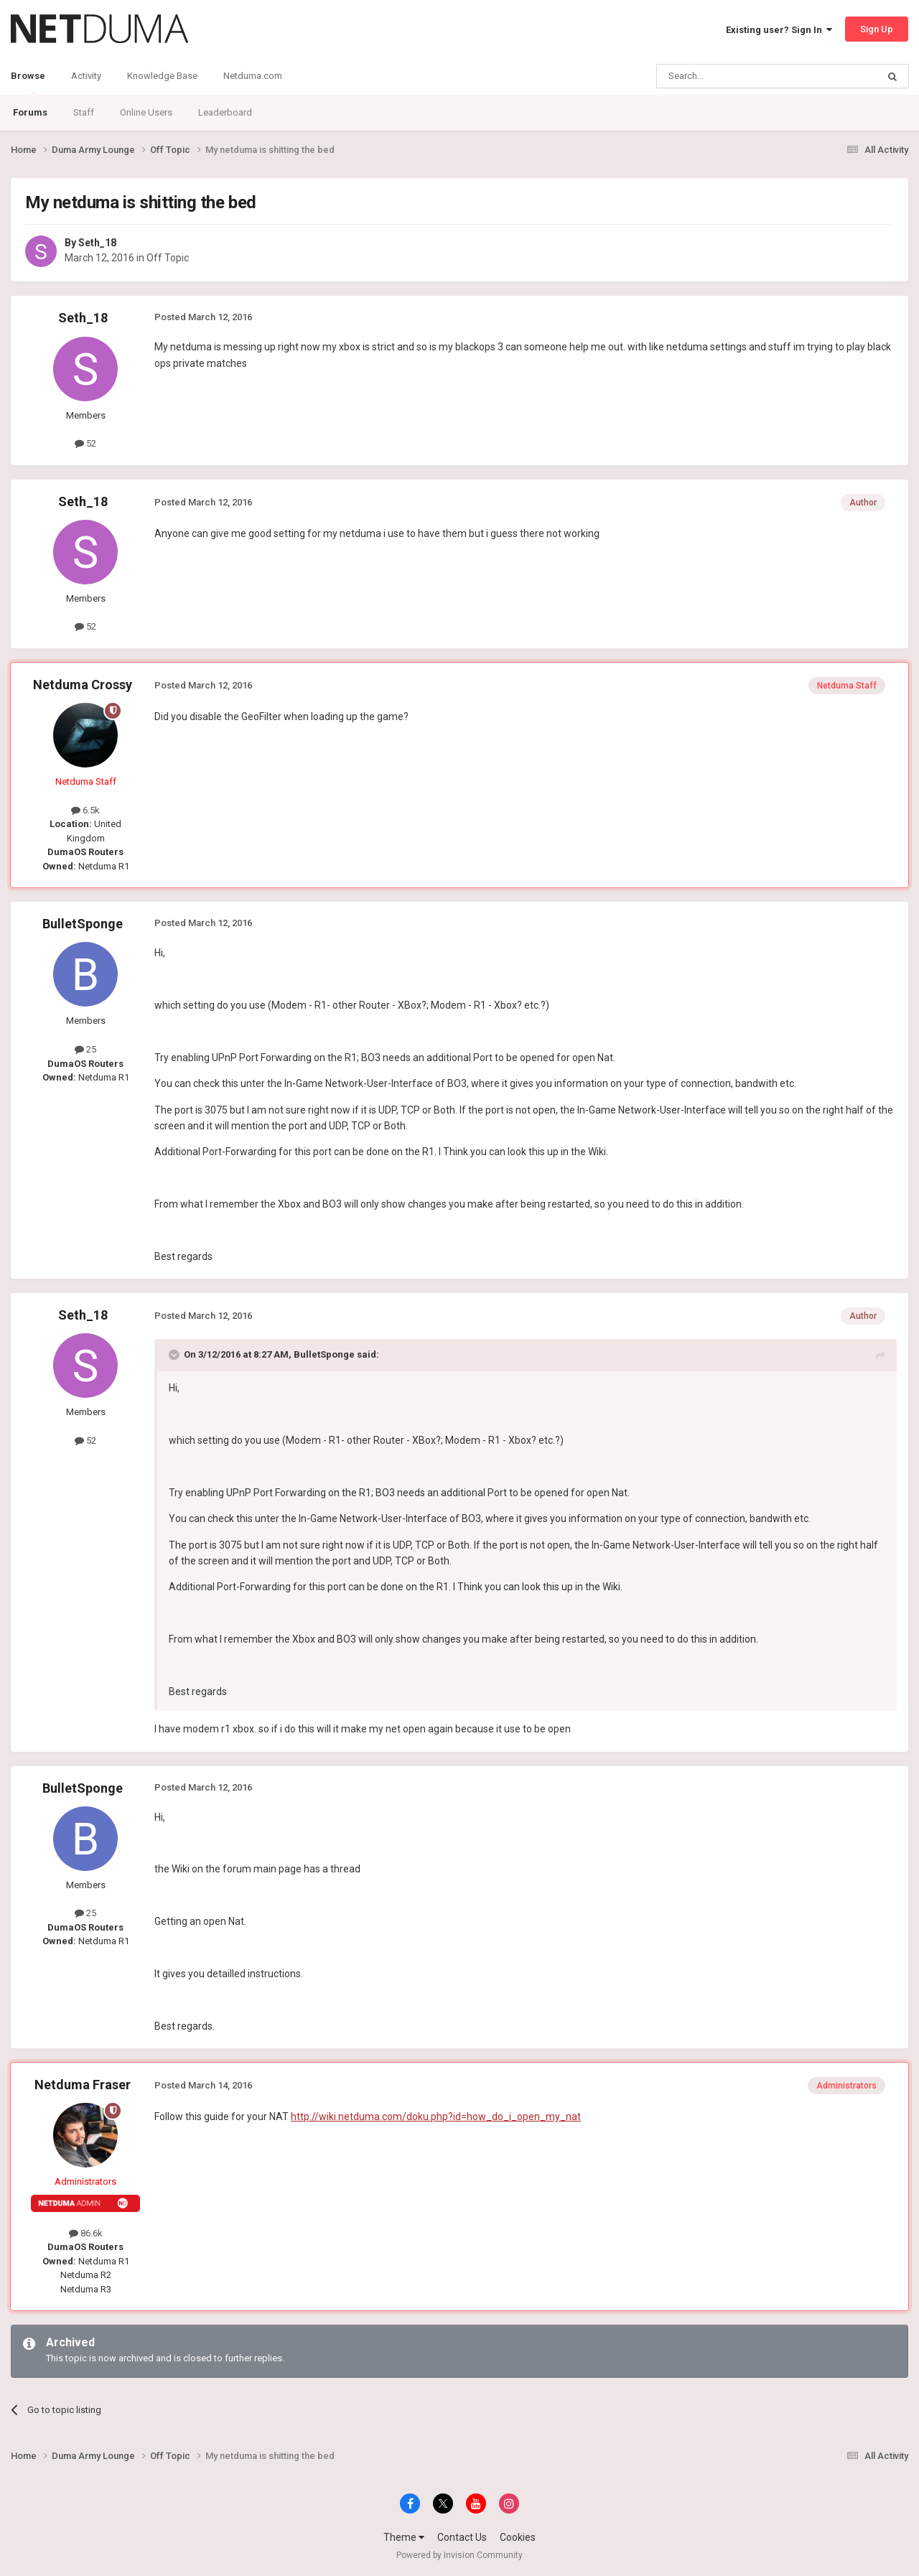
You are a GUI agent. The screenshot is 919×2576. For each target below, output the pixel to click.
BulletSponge (82, 923)
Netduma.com (252, 75)
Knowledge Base (162, 75)
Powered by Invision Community (459, 2555)
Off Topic (167, 257)
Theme (403, 2537)
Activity (86, 75)
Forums (30, 112)
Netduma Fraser (82, 2084)
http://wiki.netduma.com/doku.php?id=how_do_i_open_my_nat (436, 2116)
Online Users (146, 112)
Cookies (518, 2537)
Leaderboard (225, 112)
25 (85, 1049)
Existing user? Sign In (779, 29)
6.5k (85, 810)
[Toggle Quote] (175, 1355)
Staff (83, 112)
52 (85, 443)
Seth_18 (97, 242)
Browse (28, 82)
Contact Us (462, 2537)
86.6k (86, 2233)
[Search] (732, 76)
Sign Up (876, 29)
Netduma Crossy (82, 684)
